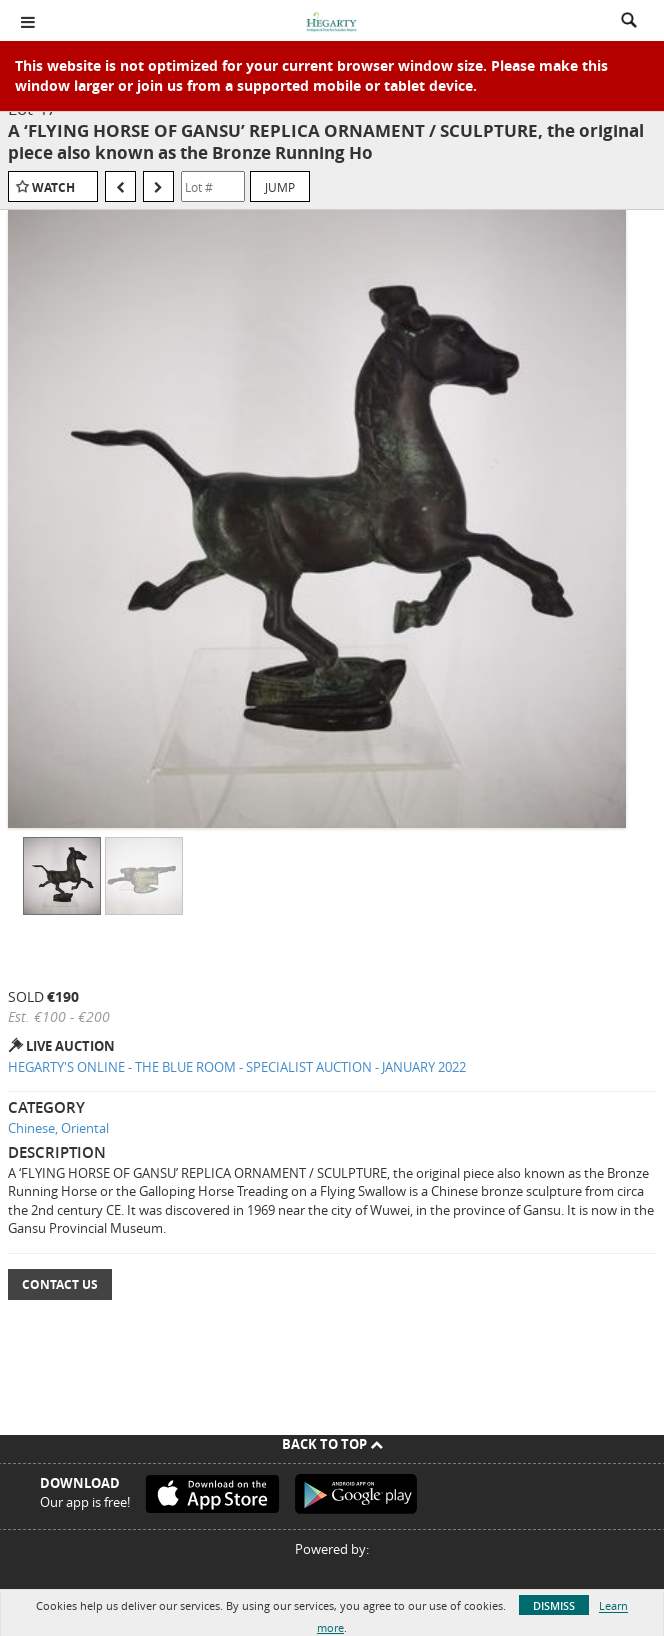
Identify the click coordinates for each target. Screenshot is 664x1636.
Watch (53, 187)
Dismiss (554, 1605)
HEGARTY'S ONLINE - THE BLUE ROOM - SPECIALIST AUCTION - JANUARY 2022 (237, 1067)
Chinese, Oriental (58, 1128)
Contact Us (60, 1284)
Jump (280, 187)
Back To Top (332, 1444)
